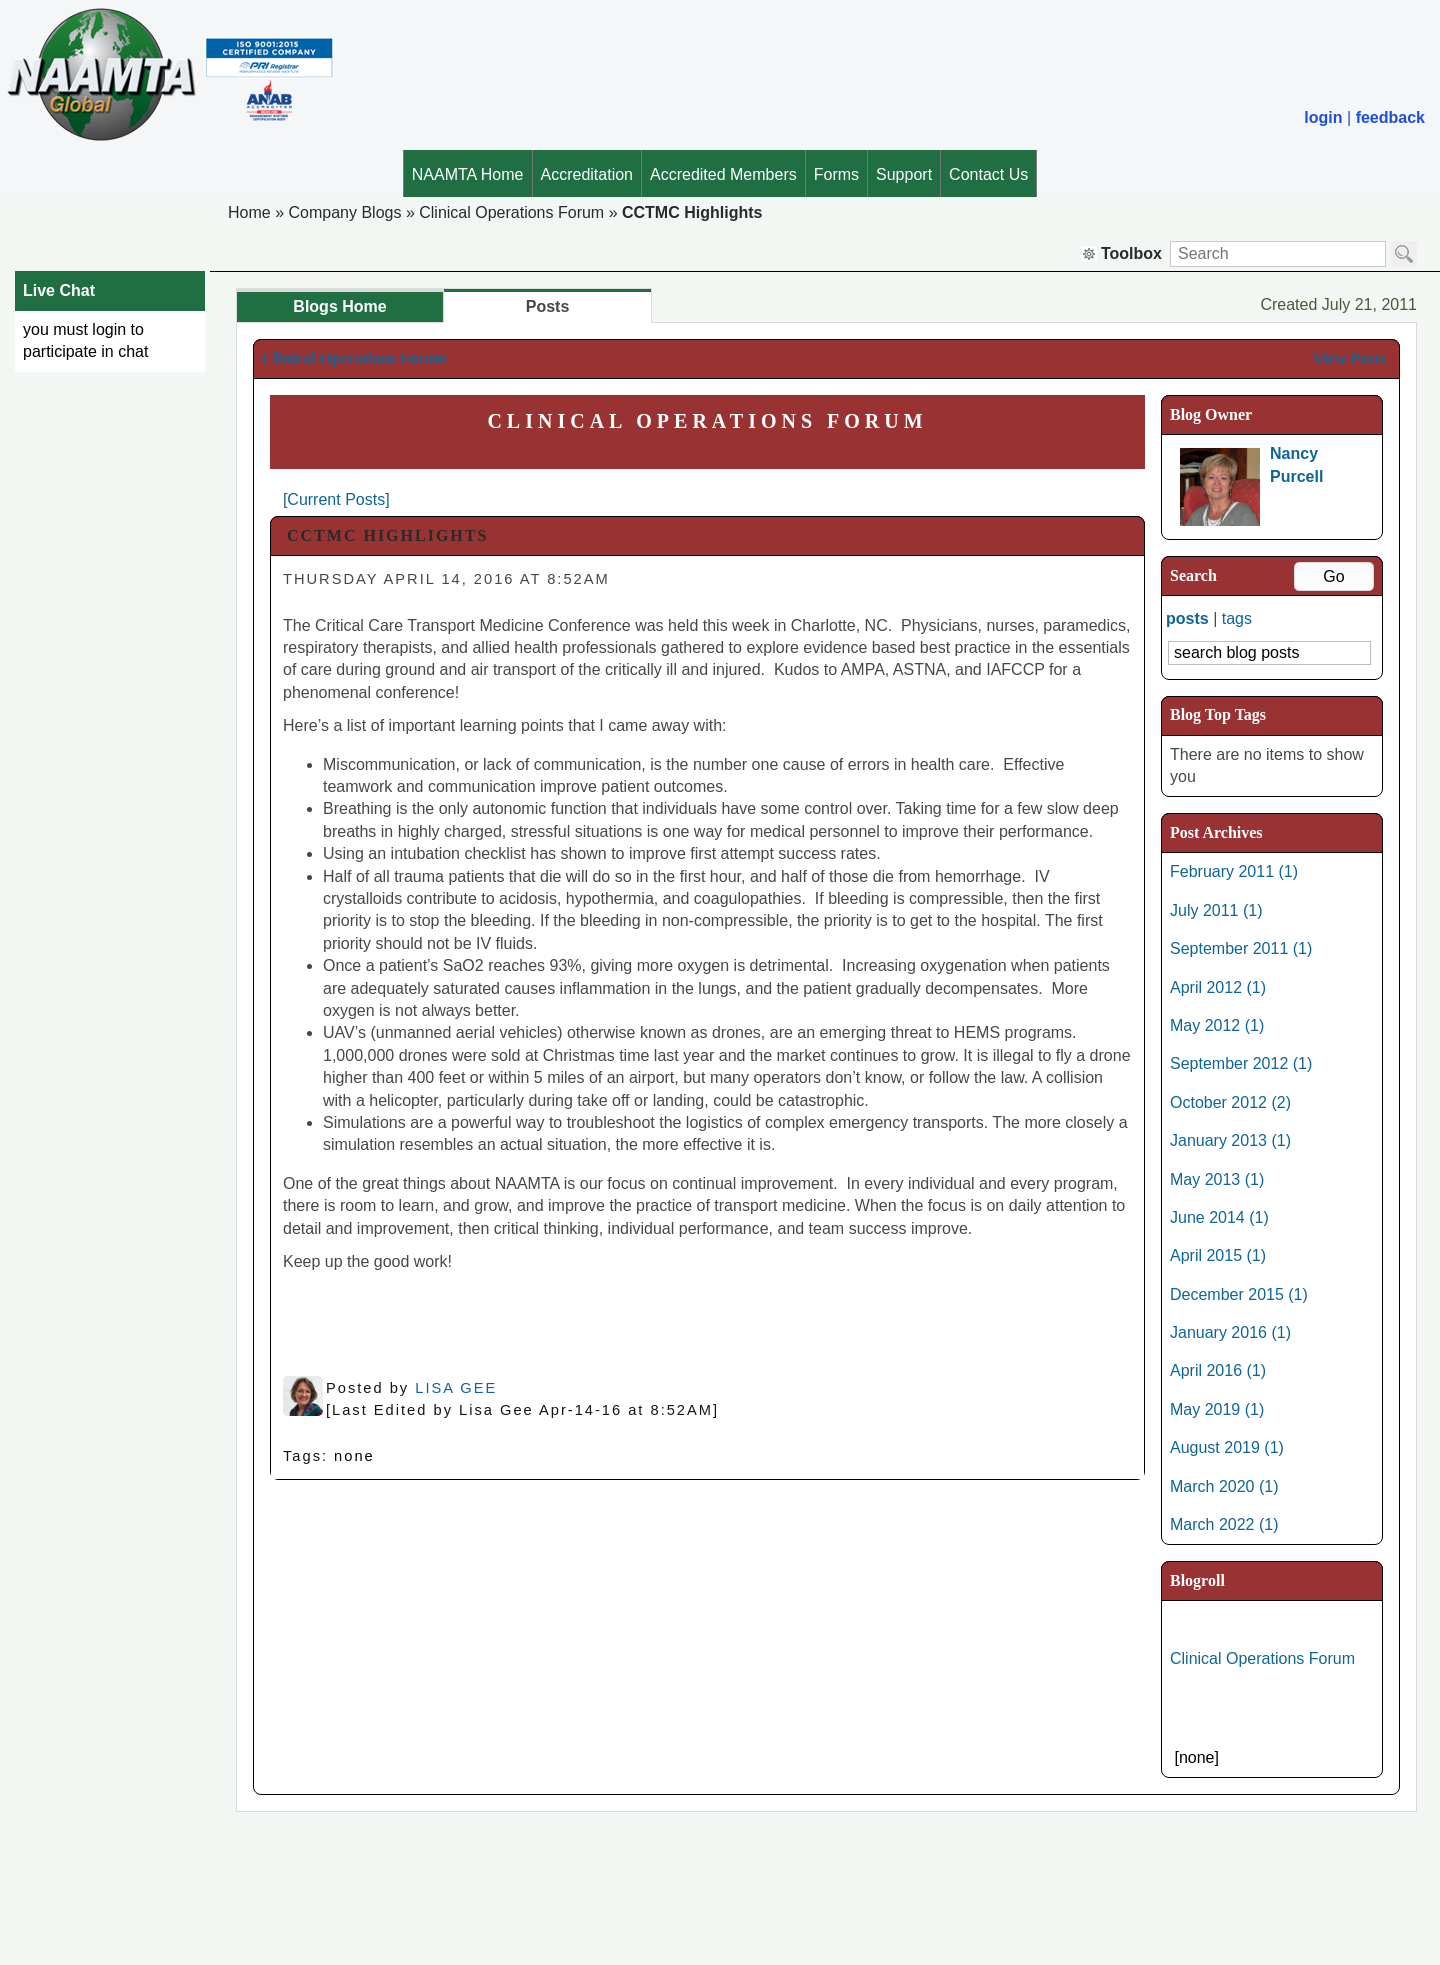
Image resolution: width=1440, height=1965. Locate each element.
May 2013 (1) (1217, 1179)
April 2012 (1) (1218, 987)
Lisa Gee (456, 1388)
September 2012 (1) (1241, 1063)
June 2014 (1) (1219, 1217)
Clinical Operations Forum (511, 212)
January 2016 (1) (1230, 1332)
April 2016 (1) (1218, 1370)
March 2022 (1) (1224, 1524)
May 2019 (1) (1217, 1409)
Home (249, 212)
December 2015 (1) (1239, 1294)
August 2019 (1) (1227, 1447)
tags (1237, 618)
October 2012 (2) (1230, 1102)
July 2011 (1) (1216, 910)
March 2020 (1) (1224, 1486)
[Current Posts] (336, 499)
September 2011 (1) (1241, 948)
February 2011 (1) (1234, 871)
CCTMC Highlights (692, 212)
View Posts (1349, 358)
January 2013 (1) (1230, 1140)
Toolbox (1121, 253)
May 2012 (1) (1217, 1025)
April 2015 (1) (1218, 1255)
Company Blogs (344, 212)
